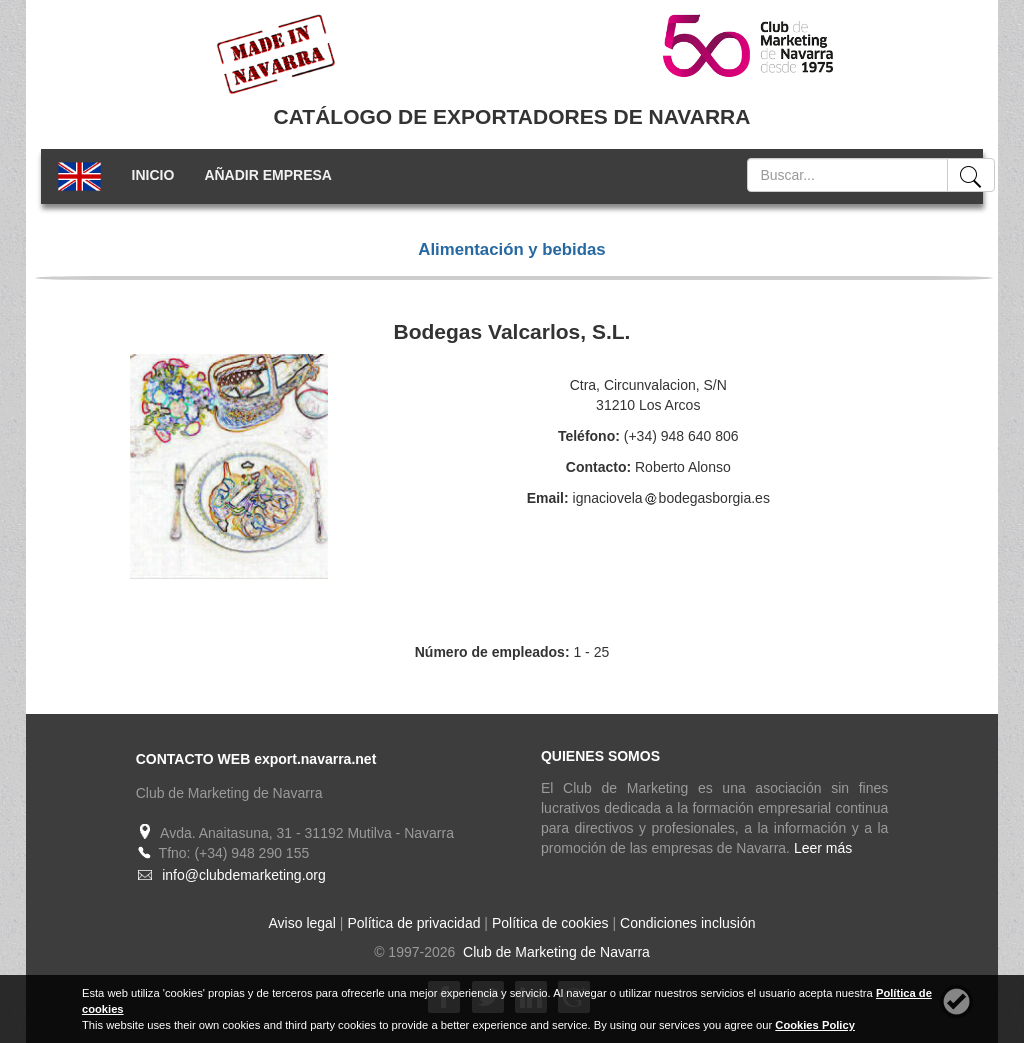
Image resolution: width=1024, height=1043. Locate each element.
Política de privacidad (413, 923)
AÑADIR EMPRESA (268, 175)
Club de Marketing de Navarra (554, 952)
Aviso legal (302, 923)
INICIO (153, 175)
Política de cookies (550, 923)
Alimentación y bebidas (511, 249)
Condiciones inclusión (687, 923)
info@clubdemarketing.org (244, 875)
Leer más (823, 848)
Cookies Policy (815, 1025)
